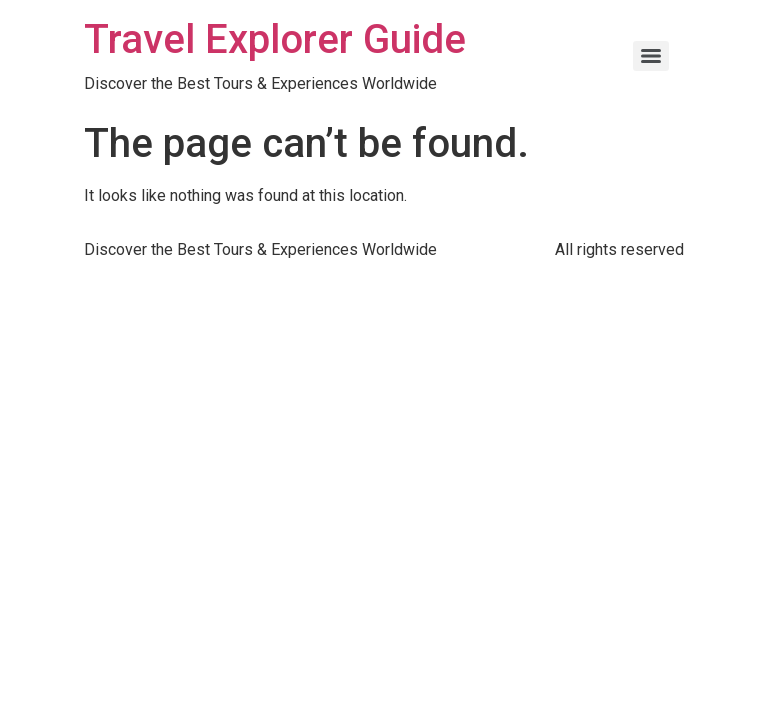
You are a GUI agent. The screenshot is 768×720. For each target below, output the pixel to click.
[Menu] (651, 56)
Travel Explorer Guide (275, 39)
